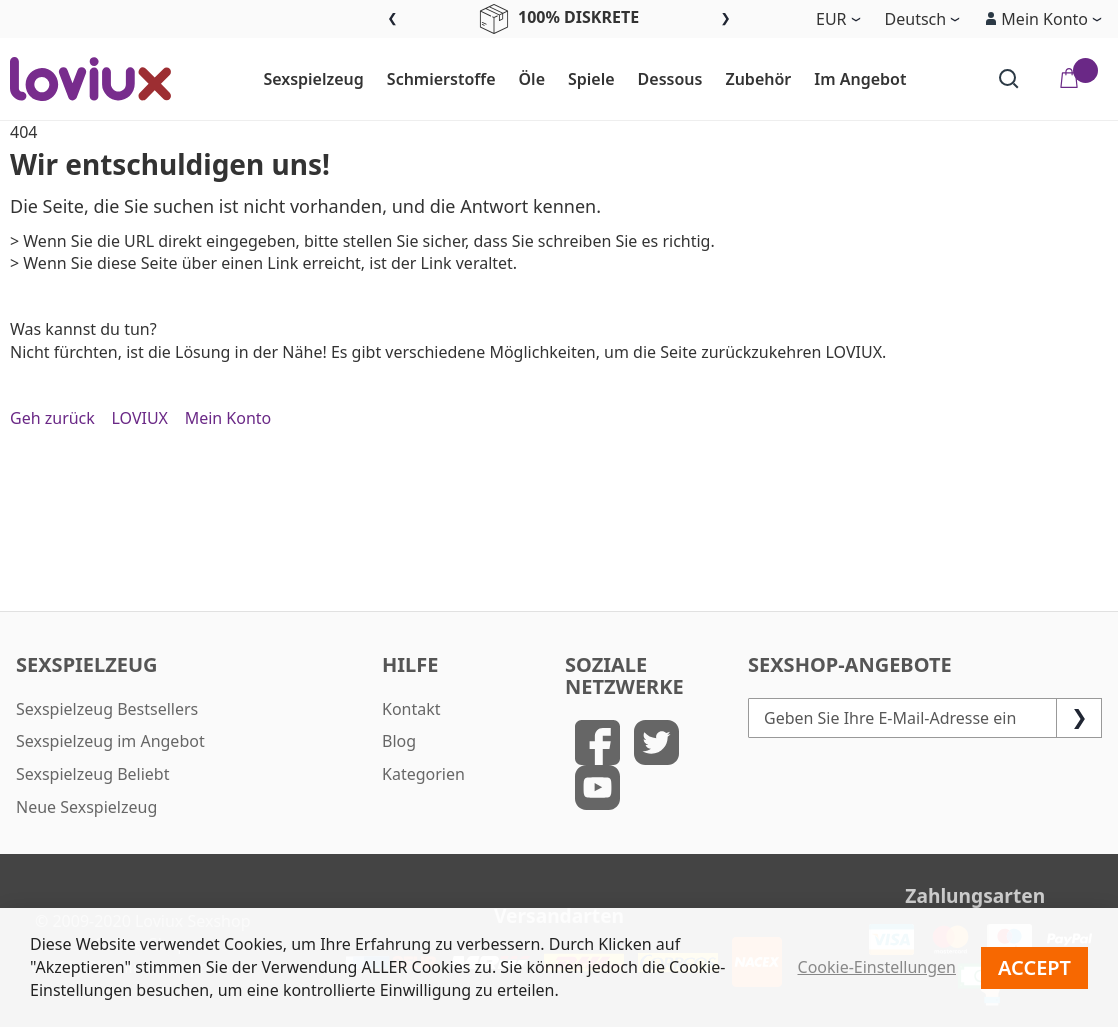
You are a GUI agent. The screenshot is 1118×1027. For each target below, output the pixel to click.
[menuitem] (304, 80)
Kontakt (411, 709)
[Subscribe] (1079, 718)
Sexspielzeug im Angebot (110, 741)
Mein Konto (228, 418)
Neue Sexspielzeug (86, 807)
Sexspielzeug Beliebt (93, 774)
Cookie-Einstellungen (877, 967)
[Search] (1009, 79)
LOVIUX (140, 418)
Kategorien (423, 774)
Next (725, 19)
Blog (399, 741)
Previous (392, 19)
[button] (1043, 19)
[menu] (585, 79)
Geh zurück (52, 418)
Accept (1034, 967)
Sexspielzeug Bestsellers (107, 709)
